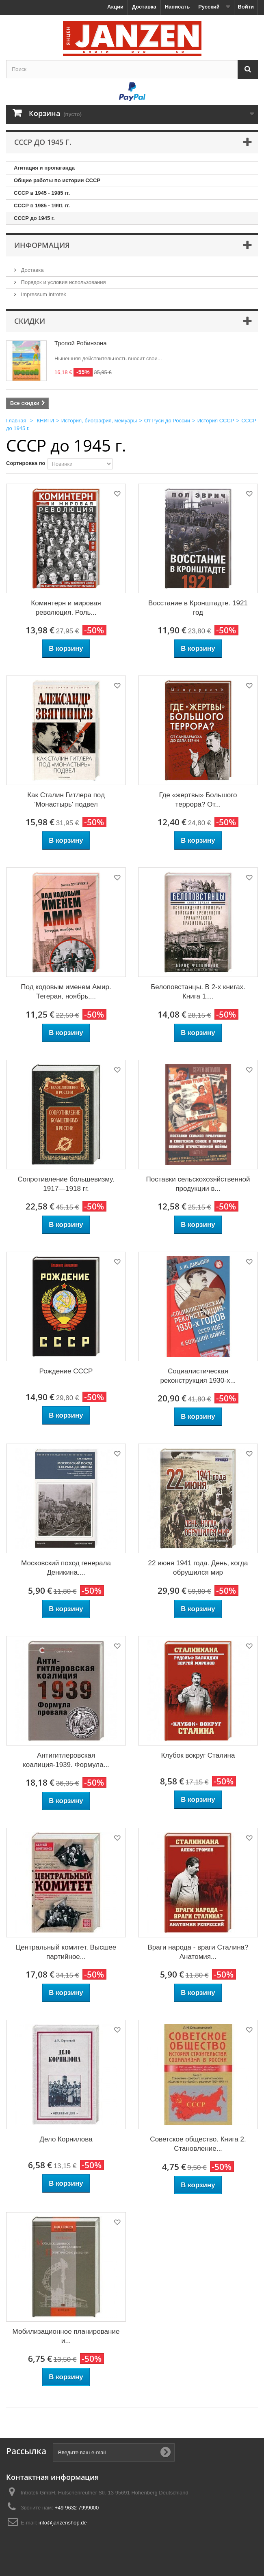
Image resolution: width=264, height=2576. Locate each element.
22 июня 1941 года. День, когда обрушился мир (198, 1567)
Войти (246, 7)
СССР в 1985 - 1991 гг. (42, 205)
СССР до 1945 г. (34, 218)
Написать (177, 7)
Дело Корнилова (65, 2139)
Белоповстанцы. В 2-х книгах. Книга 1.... (198, 991)
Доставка (144, 7)
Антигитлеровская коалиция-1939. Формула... (66, 1760)
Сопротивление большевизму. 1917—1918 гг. (65, 1183)
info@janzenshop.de (63, 2523)
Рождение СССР (66, 1371)
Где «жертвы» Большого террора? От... (198, 799)
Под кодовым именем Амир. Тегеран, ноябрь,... (66, 991)
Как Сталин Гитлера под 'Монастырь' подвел (66, 799)
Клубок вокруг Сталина (198, 1755)
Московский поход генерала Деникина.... (66, 1567)
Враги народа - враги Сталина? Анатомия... (198, 1952)
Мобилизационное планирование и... (66, 2336)
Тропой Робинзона (80, 343)
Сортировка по (25, 463)
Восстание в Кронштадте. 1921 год (198, 607)
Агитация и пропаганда (44, 168)
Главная (16, 420)
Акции (115, 7)
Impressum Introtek (42, 294)
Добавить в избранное (116, 495)
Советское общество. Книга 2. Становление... (198, 2143)
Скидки (29, 321)
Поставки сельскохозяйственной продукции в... (198, 1183)
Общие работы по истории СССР (57, 180)
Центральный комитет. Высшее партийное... (66, 1952)
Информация (42, 245)
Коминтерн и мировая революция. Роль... (66, 607)
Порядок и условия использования (62, 282)
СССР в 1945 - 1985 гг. (42, 193)
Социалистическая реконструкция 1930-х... (198, 1375)
